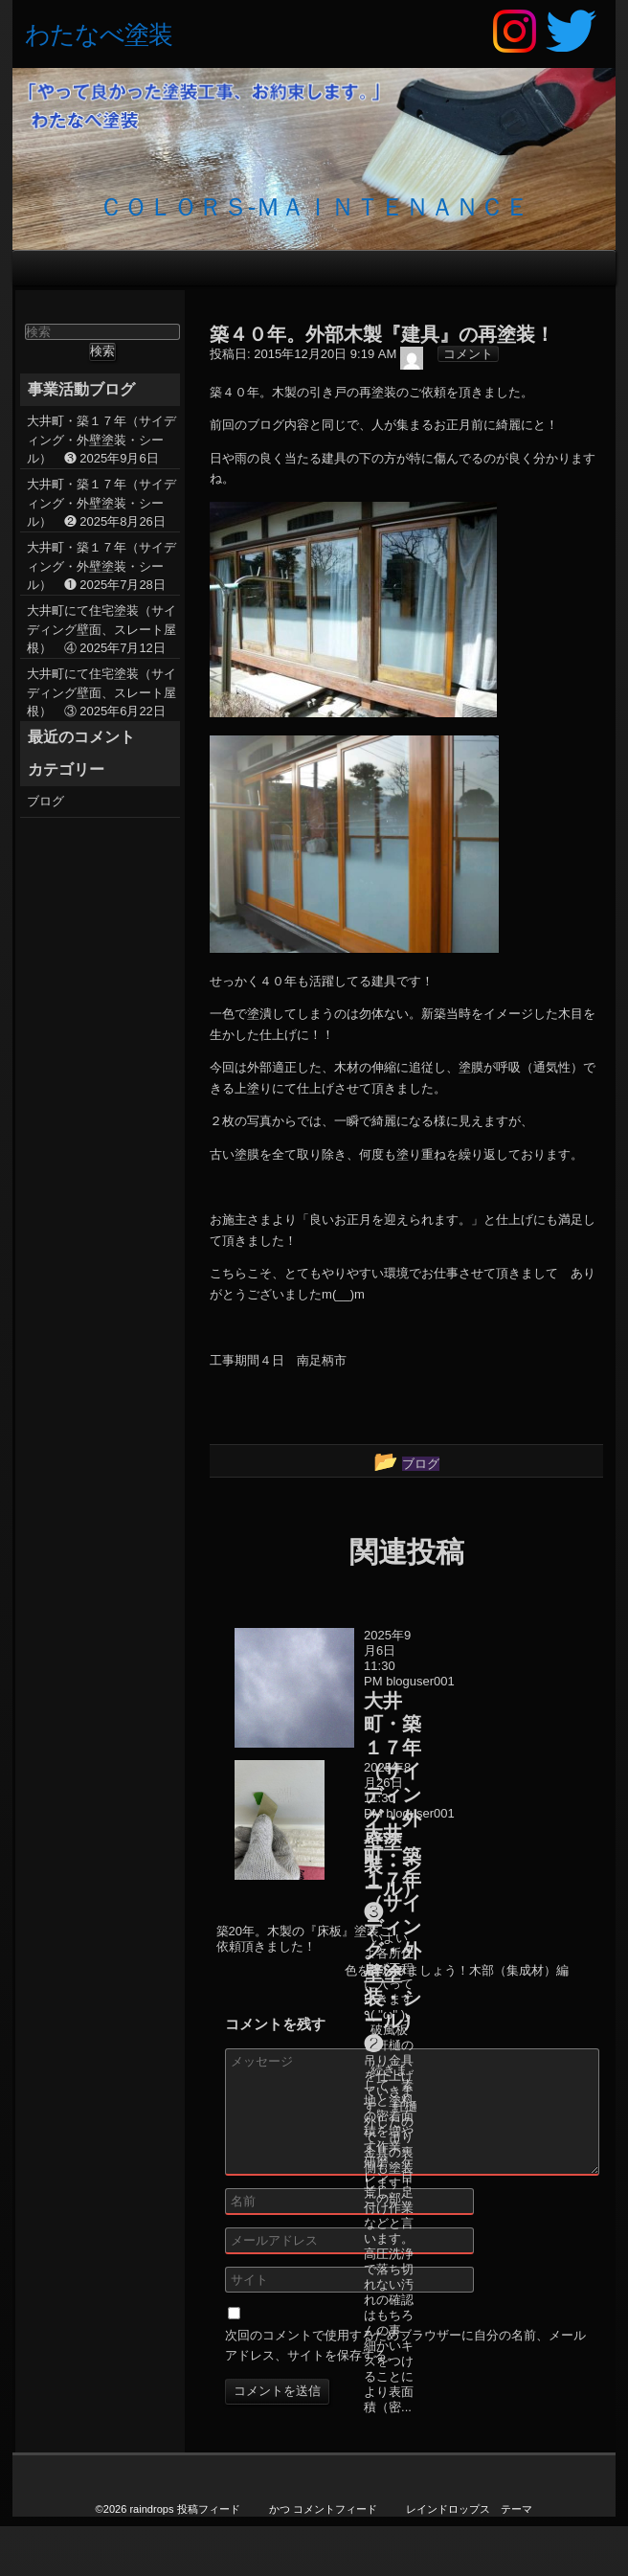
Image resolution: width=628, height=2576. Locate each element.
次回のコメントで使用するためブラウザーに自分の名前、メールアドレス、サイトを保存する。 (405, 2345)
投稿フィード (208, 2509)
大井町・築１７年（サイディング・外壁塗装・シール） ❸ (101, 439)
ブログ (45, 801)
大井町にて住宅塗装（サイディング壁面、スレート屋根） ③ (101, 692)
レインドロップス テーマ (469, 2509)
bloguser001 (420, 1681)
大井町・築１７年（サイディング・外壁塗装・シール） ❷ (101, 503)
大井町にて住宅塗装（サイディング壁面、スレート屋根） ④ (101, 629)
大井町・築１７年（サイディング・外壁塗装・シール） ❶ (101, 566)
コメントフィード (335, 2509)
